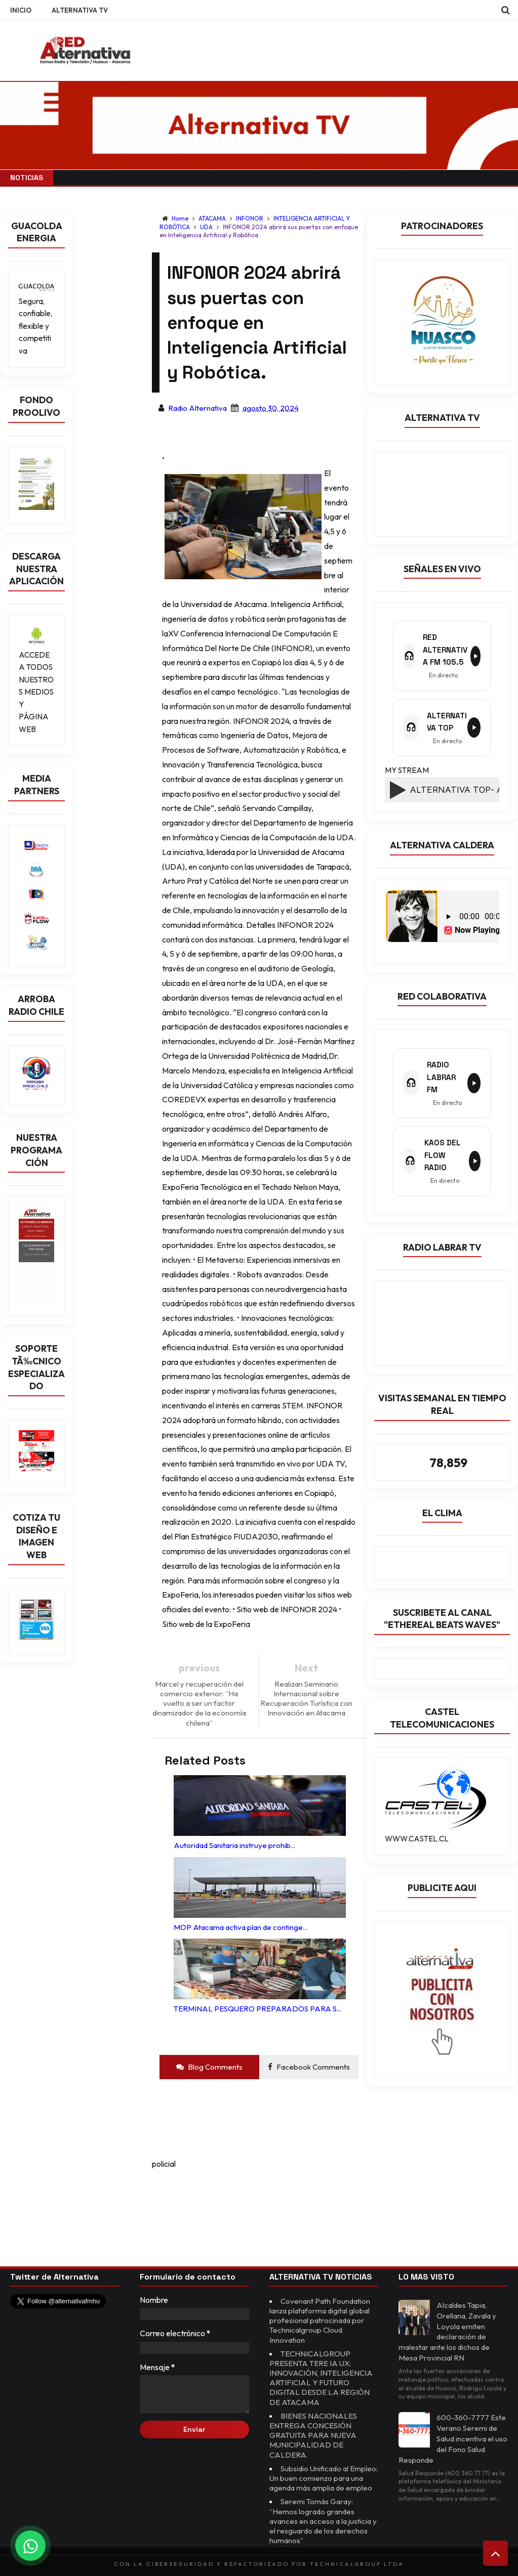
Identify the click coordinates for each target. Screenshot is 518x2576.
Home (180, 218)
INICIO (20, 10)
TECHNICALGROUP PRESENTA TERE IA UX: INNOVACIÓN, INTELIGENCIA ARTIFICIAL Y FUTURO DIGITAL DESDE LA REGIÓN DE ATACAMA (323, 2363)
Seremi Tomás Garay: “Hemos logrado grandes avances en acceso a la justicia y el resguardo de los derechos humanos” (322, 2516)
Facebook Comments (309, 2052)
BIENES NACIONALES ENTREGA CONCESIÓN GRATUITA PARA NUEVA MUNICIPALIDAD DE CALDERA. (315, 2420)
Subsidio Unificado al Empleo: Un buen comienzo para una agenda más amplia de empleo (319, 2468)
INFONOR (250, 218)
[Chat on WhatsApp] (30, 2545)
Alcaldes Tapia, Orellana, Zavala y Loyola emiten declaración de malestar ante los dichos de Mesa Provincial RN (449, 2316)
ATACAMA (212, 218)
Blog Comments (209, 2052)
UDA (207, 227)
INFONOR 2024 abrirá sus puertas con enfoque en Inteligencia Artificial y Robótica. (259, 231)
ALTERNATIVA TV (80, 10)
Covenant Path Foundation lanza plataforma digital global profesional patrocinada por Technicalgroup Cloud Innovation (322, 2305)
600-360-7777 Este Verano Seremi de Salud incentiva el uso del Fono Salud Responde (453, 2424)
